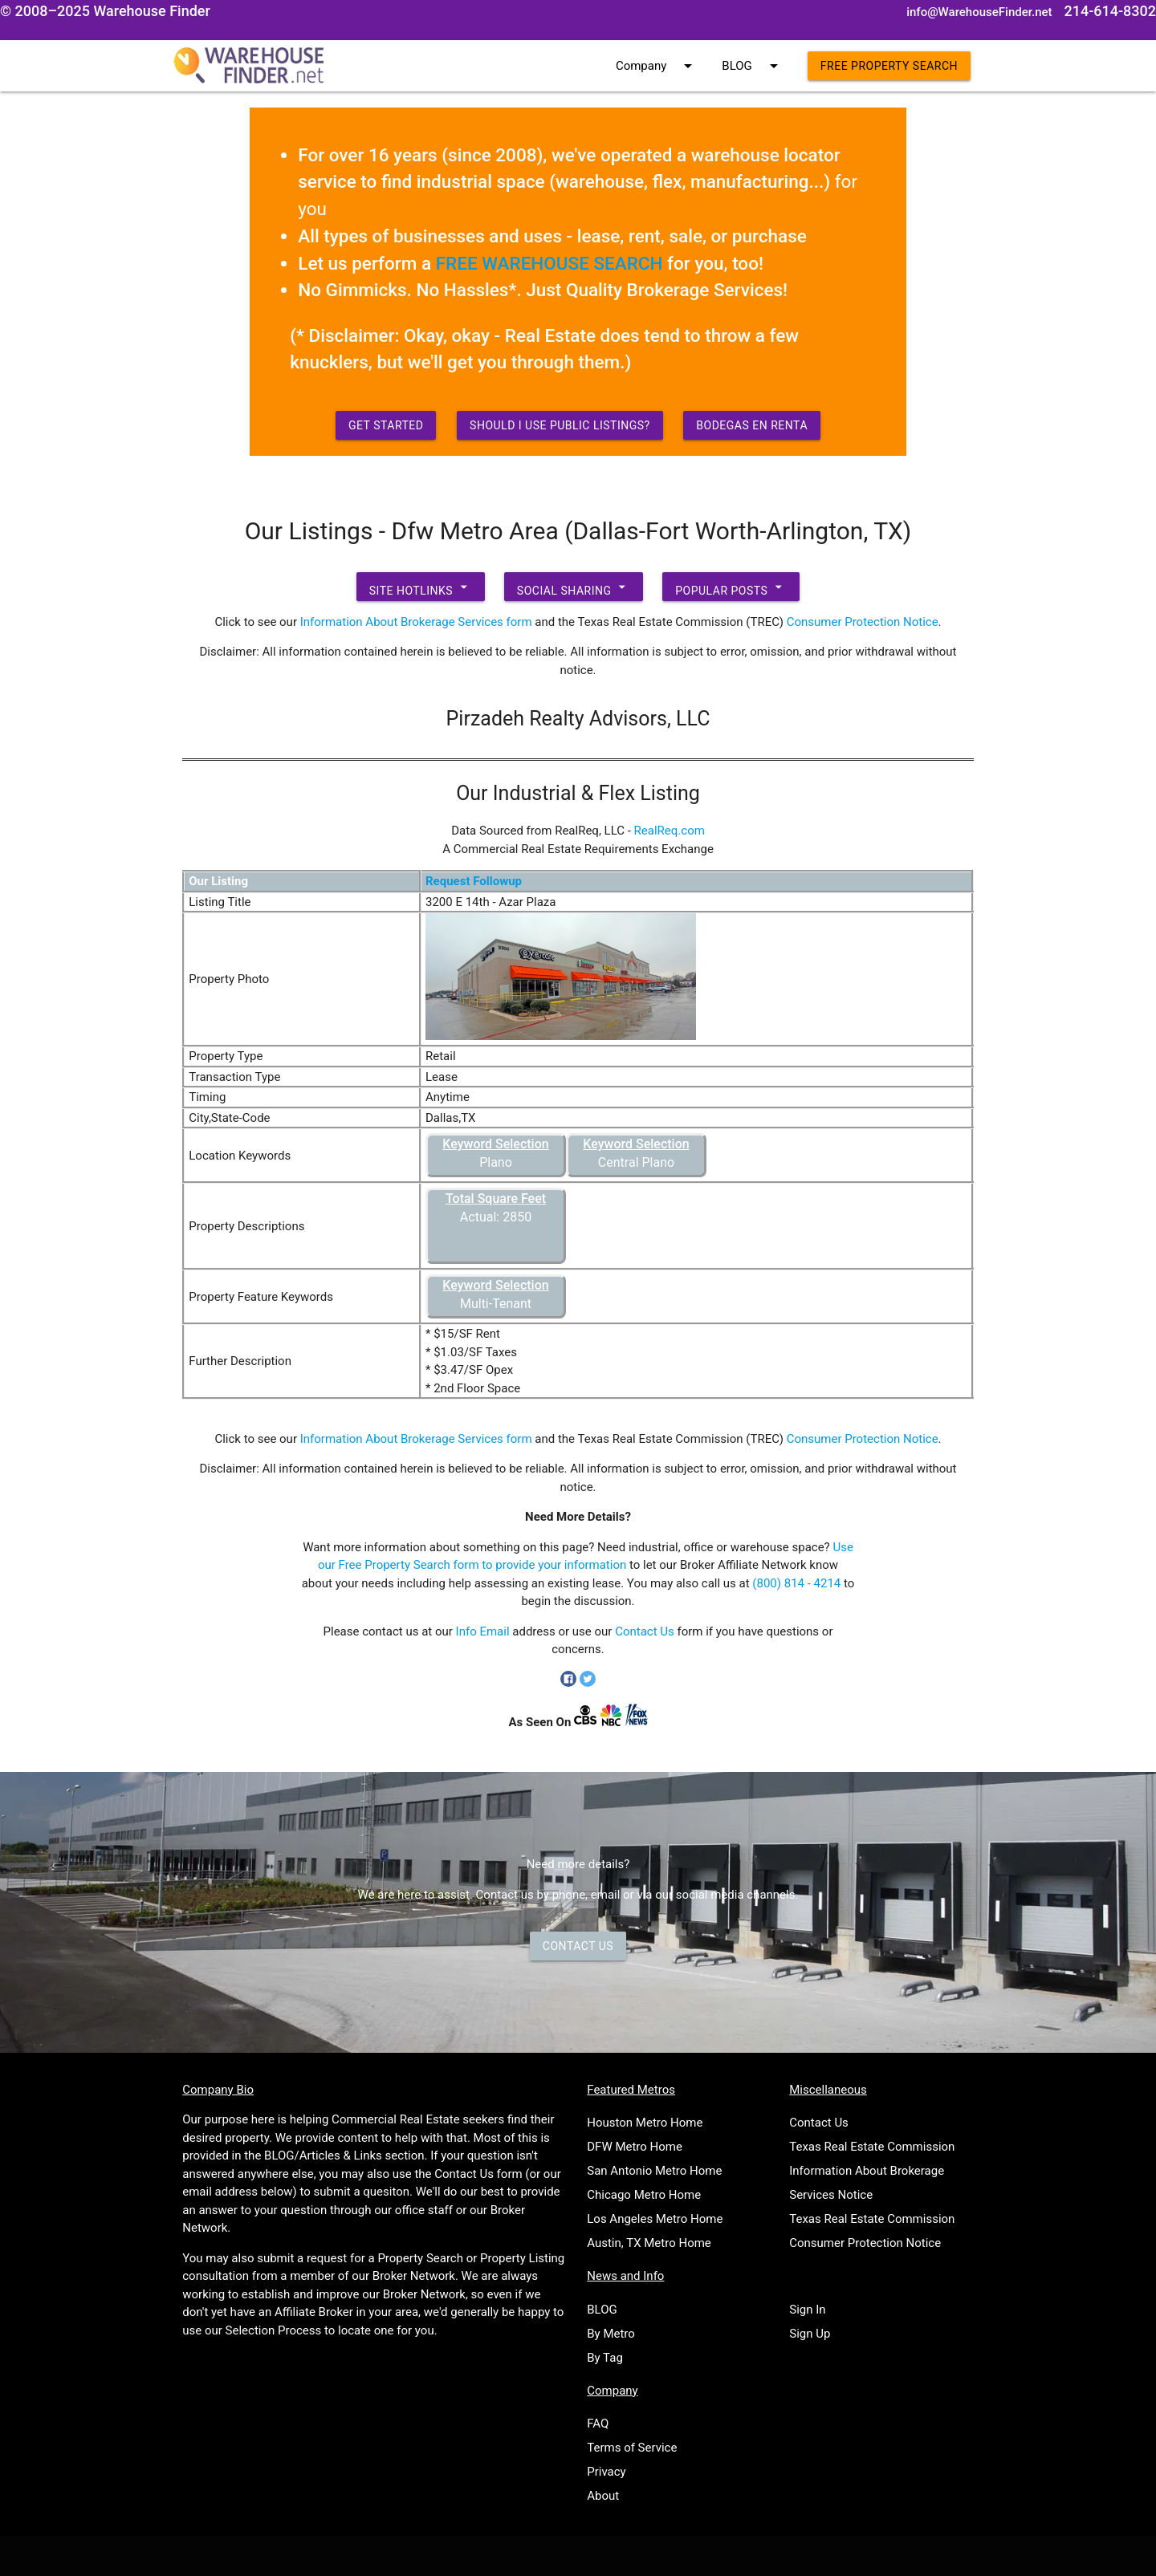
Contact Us (644, 1631)
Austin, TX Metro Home (649, 2243)
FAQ (598, 2423)
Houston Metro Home (644, 2122)
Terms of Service (632, 2447)
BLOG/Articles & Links (323, 2155)
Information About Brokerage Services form (416, 622)
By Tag (605, 2357)
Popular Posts (731, 586)
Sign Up (809, 2333)
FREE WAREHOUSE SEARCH (549, 263)
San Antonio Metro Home (654, 2171)
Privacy (606, 2471)
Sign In (807, 2309)
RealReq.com (669, 830)
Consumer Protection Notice (862, 622)
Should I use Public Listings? (560, 425)
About (603, 2496)
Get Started (386, 425)
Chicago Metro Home (644, 2195)
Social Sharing (574, 586)
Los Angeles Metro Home (654, 2219)
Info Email (483, 1631)
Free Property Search (889, 65)
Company (657, 65)
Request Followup (473, 881)
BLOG (753, 65)
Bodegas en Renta (752, 425)
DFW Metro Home (634, 2146)
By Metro (611, 2333)
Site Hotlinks (420, 586)
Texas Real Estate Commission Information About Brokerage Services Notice (872, 2170)
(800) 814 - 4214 (796, 1583)
